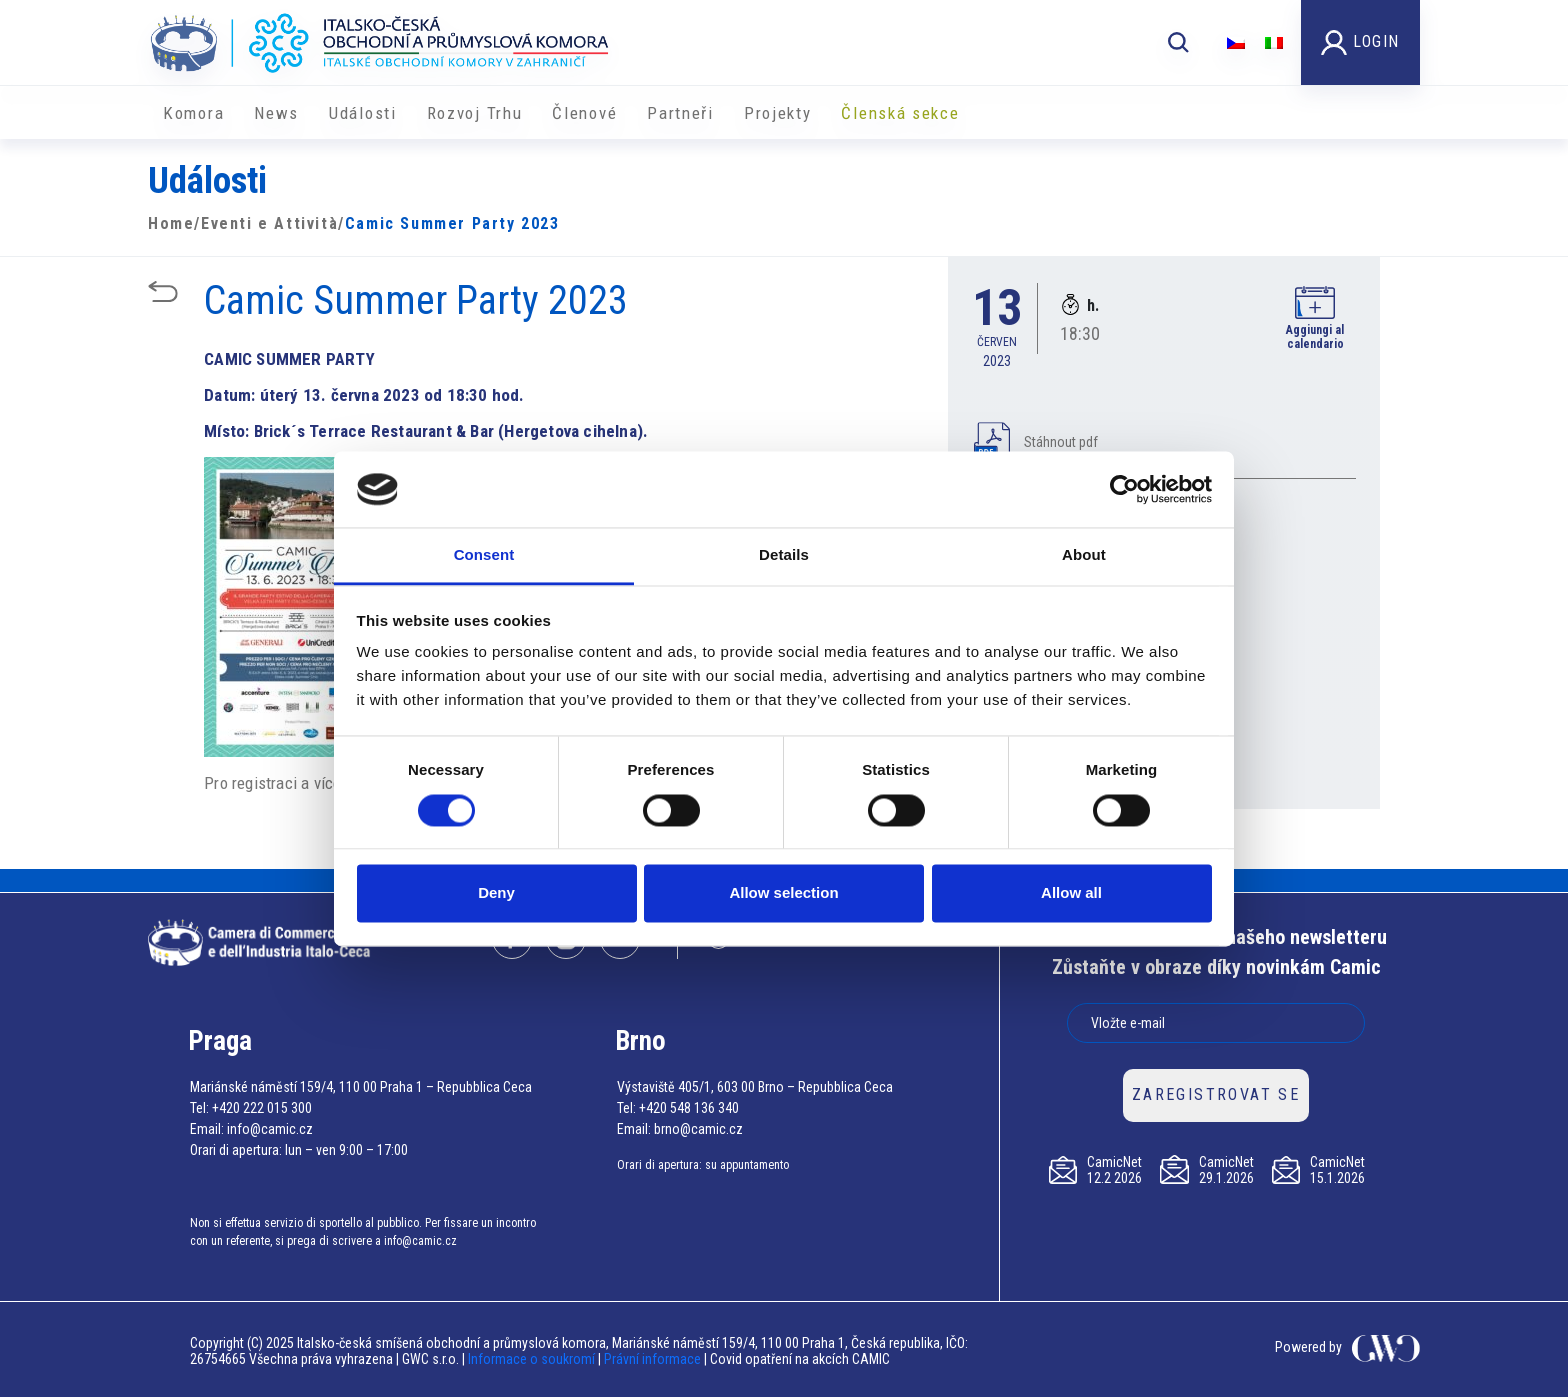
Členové (584, 113)
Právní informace (652, 1359)
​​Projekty (778, 113)
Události (363, 113)
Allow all (1071, 893)
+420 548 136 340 (689, 1108)
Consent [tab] (484, 555)
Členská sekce (900, 113)
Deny (496, 893)
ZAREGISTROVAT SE (1216, 1094)
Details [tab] (784, 555)
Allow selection (783, 893)
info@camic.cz (270, 1129)
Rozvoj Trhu (475, 113)
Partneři (680, 113)
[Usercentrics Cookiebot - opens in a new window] (1124, 489)
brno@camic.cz (698, 1129)
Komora (193, 113)
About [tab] (1084, 555)
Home (171, 223)
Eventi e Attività (269, 223)
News (276, 113)
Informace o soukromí (533, 1359)
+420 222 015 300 (262, 1108)
